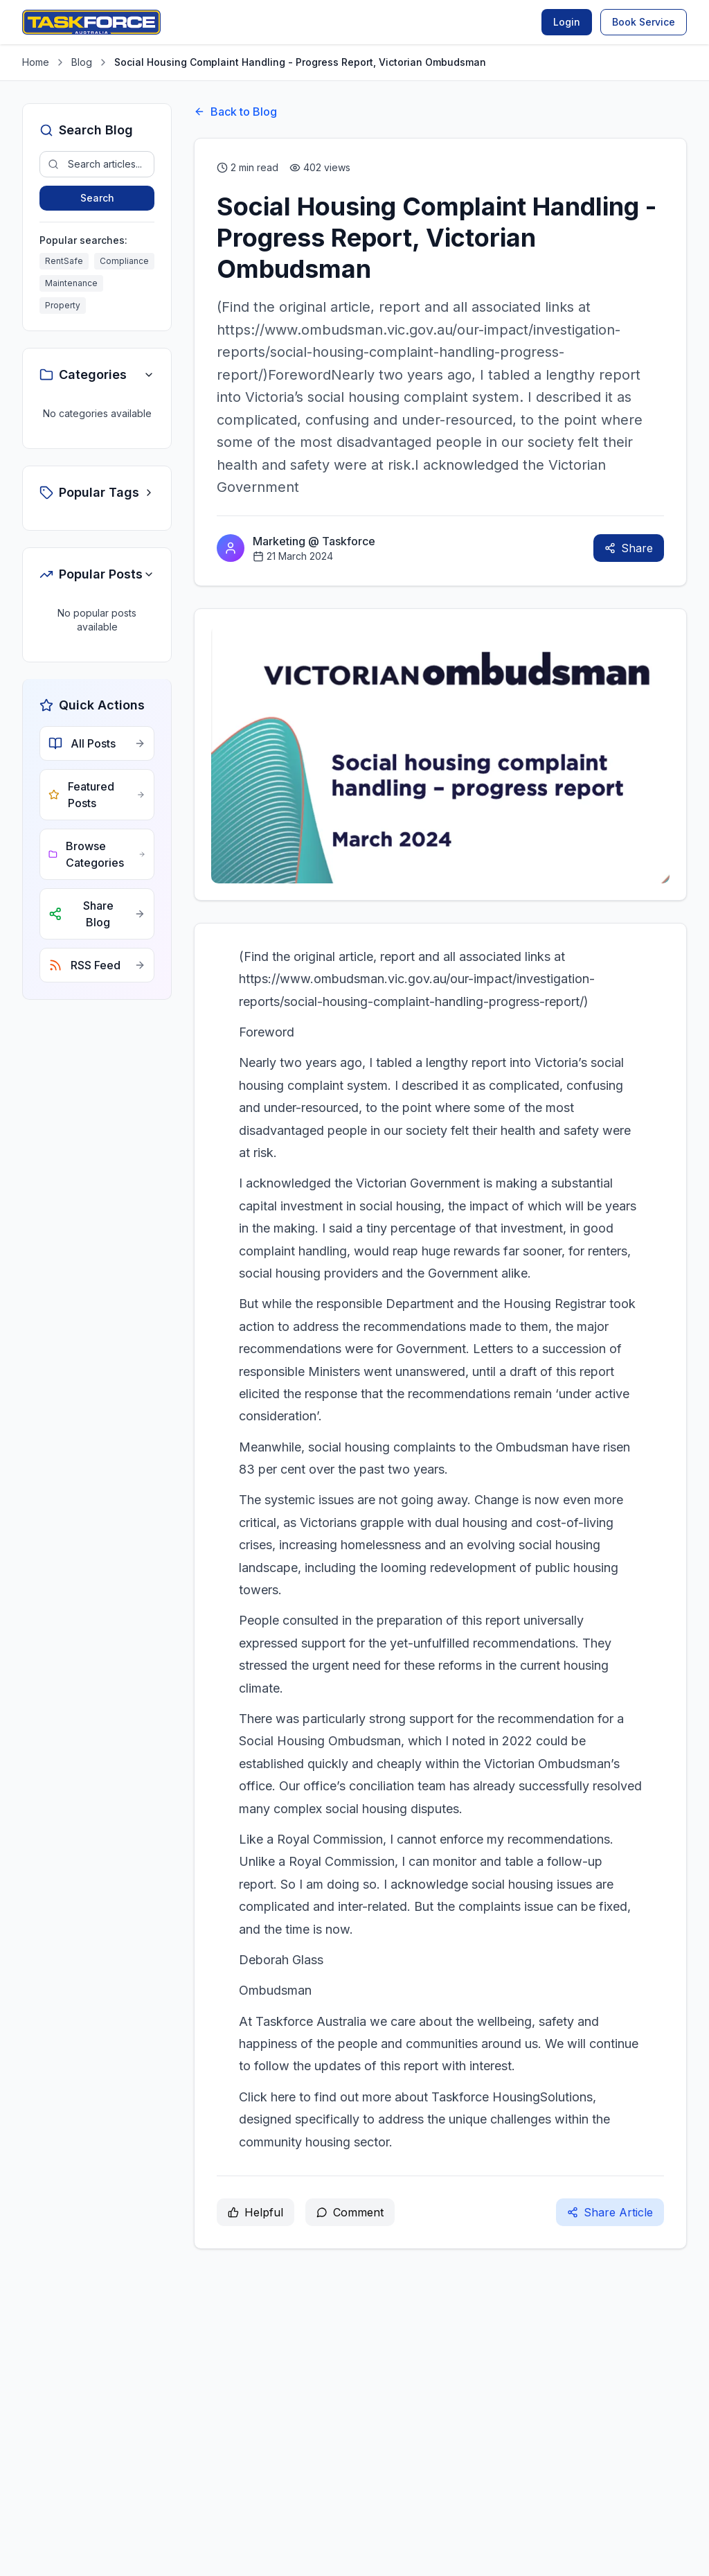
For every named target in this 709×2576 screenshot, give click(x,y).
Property (62, 305)
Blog (81, 62)
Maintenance (71, 283)
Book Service (643, 22)
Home (35, 62)
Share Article (610, 2212)
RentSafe (64, 261)
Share (628, 548)
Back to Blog (235, 111)
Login (566, 22)
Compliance (124, 261)
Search (97, 198)
